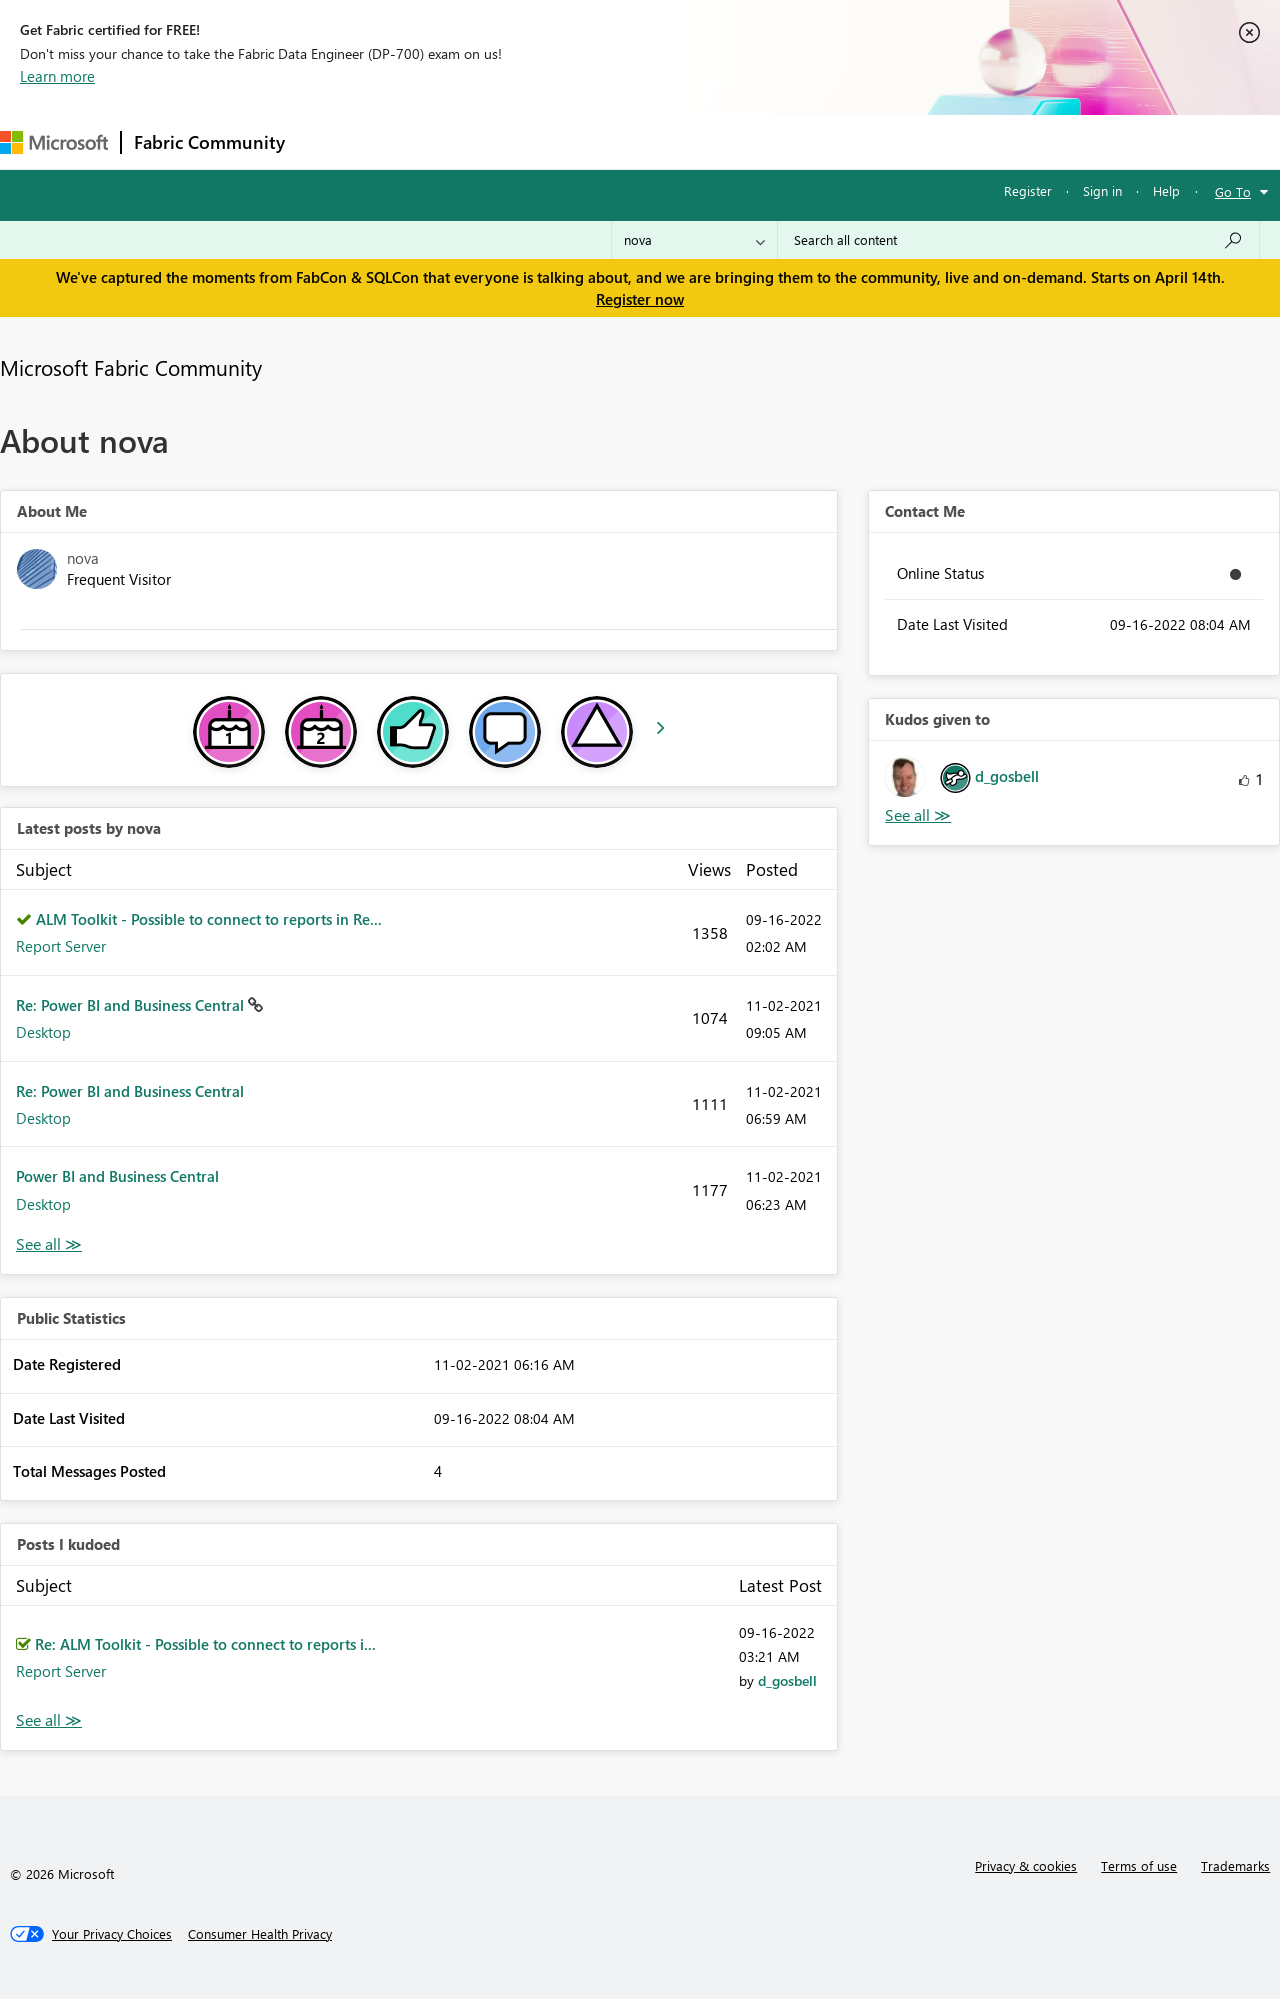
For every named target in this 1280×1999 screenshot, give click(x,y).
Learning (756, 141)
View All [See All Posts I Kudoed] (49, 1720)
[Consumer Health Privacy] (260, 1934)
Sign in (1102, 190)
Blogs (679, 141)
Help (1166, 190)
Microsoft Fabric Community (131, 367)
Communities (589, 141)
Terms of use (1139, 1865)
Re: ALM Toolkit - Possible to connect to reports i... (205, 1644)
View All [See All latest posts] (49, 1244)
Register (1028, 190)
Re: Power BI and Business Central (132, 1005)
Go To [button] (1233, 191)
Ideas (500, 141)
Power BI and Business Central (117, 1176)
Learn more (57, 76)
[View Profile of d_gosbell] (787, 1680)
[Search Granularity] (694, 240)
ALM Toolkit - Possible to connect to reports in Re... (209, 919)
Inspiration (418, 141)
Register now (640, 299)
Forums (330, 141)
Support (840, 141)
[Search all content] (1018, 240)
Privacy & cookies (1026, 1865)
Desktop (43, 1032)
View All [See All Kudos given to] (918, 815)
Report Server (61, 946)
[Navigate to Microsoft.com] (54, 142)
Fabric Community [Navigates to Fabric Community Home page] (209, 142)
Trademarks (1235, 1865)
